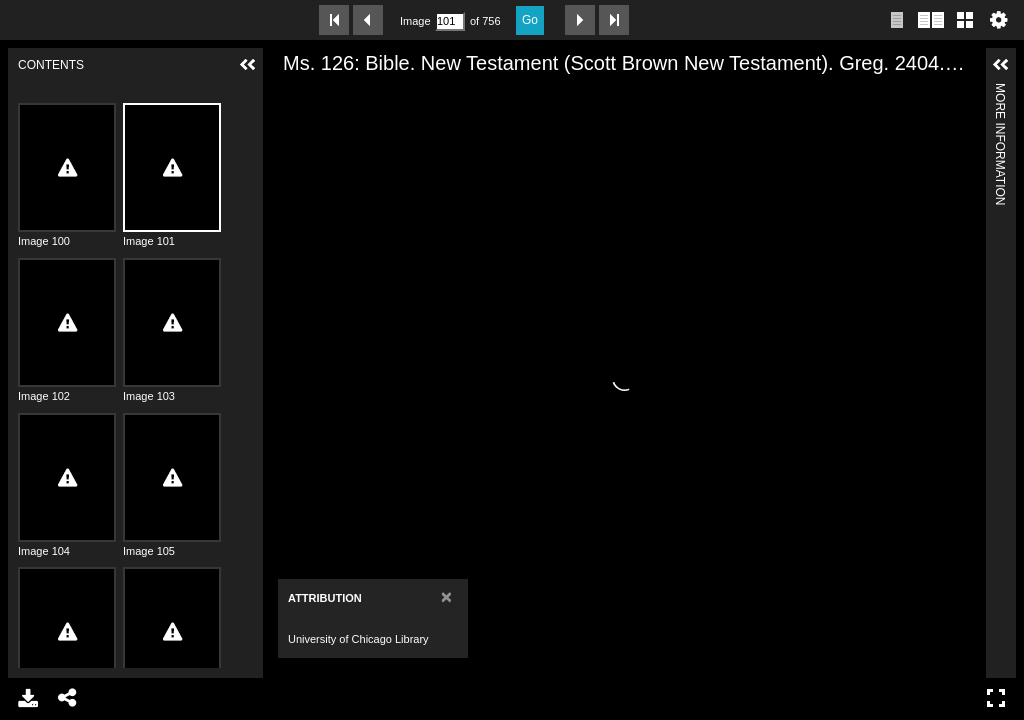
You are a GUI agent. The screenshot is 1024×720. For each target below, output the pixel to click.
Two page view (931, 20)
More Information (1000, 91)
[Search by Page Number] (450, 21)
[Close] (446, 596)
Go (530, 20)
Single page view (897, 20)
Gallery (965, 20)
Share (68, 698)
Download (28, 698)
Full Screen (996, 698)
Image (415, 21)
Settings (999, 20)
